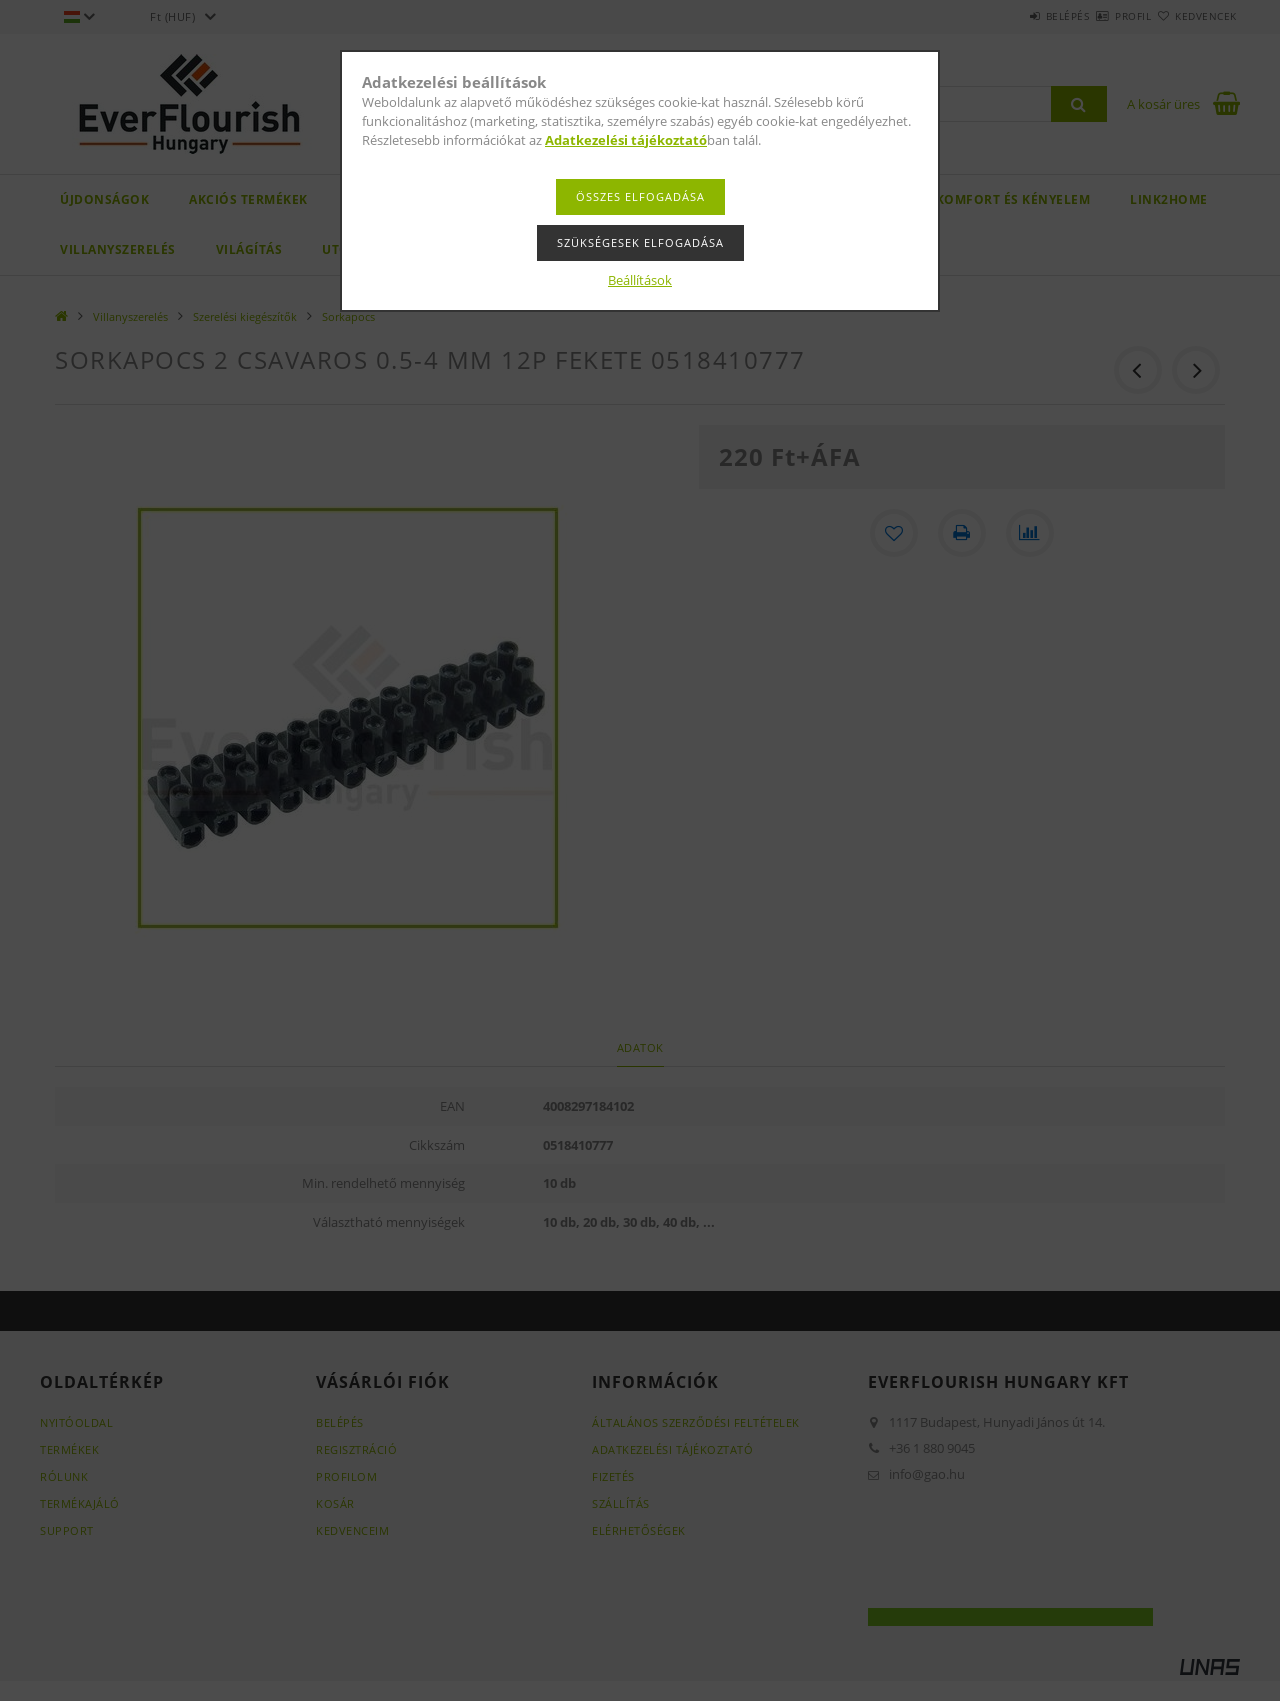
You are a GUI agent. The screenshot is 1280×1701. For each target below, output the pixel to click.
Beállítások (640, 280)
